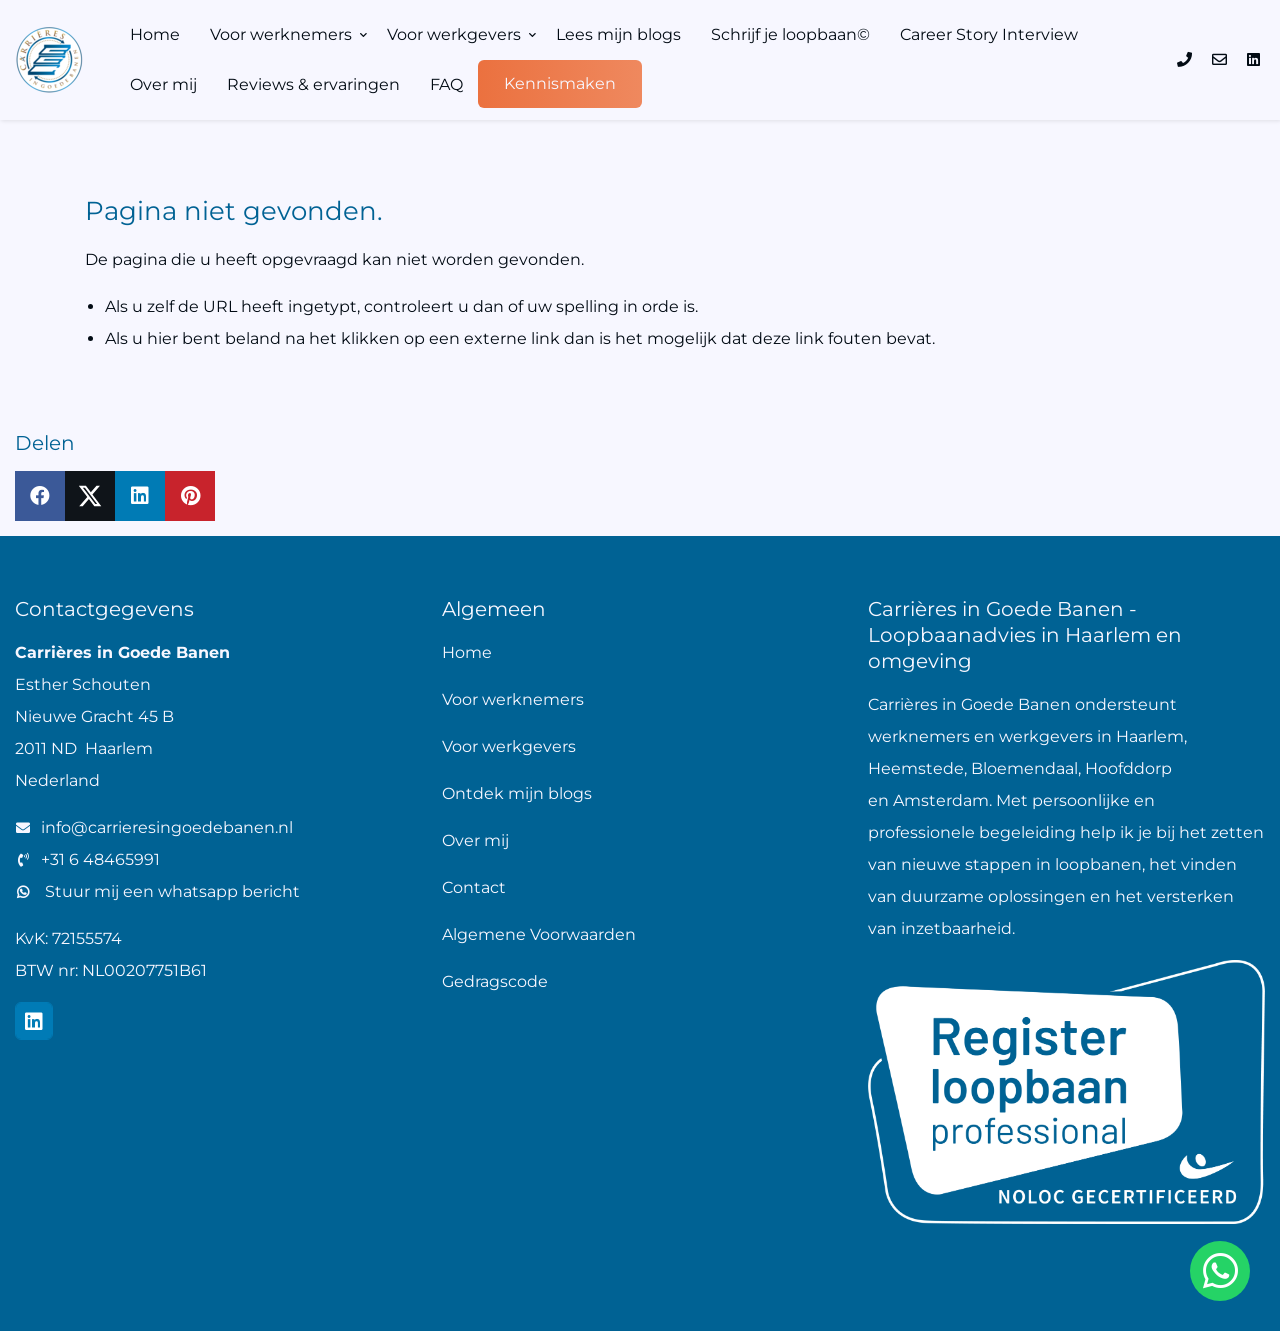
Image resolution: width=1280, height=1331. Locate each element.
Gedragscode (495, 981)
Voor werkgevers (454, 34)
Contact (474, 887)
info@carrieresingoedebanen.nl (167, 827)
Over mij (163, 84)
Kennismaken (560, 83)
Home (155, 34)
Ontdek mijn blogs (517, 793)
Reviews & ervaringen (313, 84)
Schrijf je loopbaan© (790, 34)
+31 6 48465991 (100, 859)
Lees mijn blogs (618, 34)
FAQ (446, 84)
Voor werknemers (281, 34)
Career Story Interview (989, 34)
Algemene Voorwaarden (539, 934)
